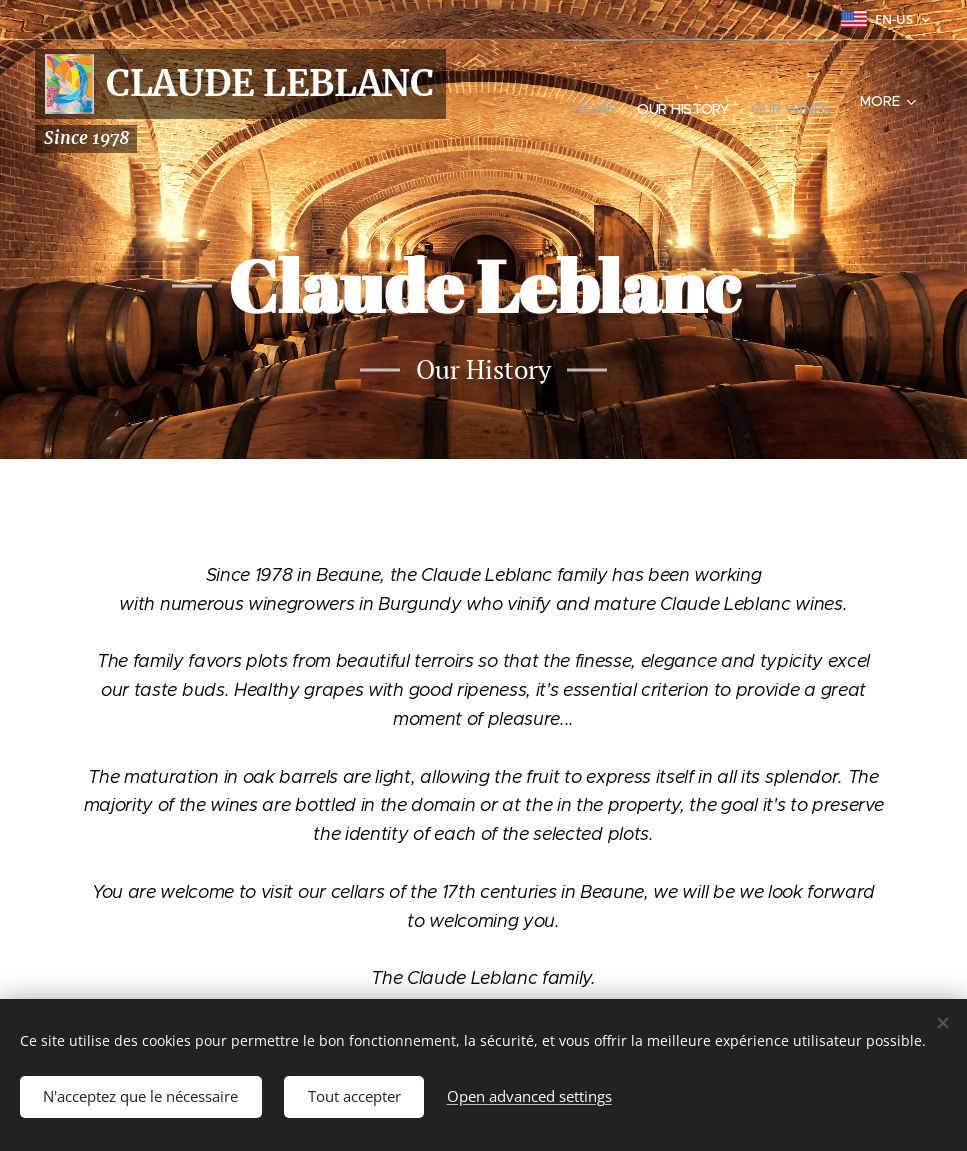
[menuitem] (556, 101)
